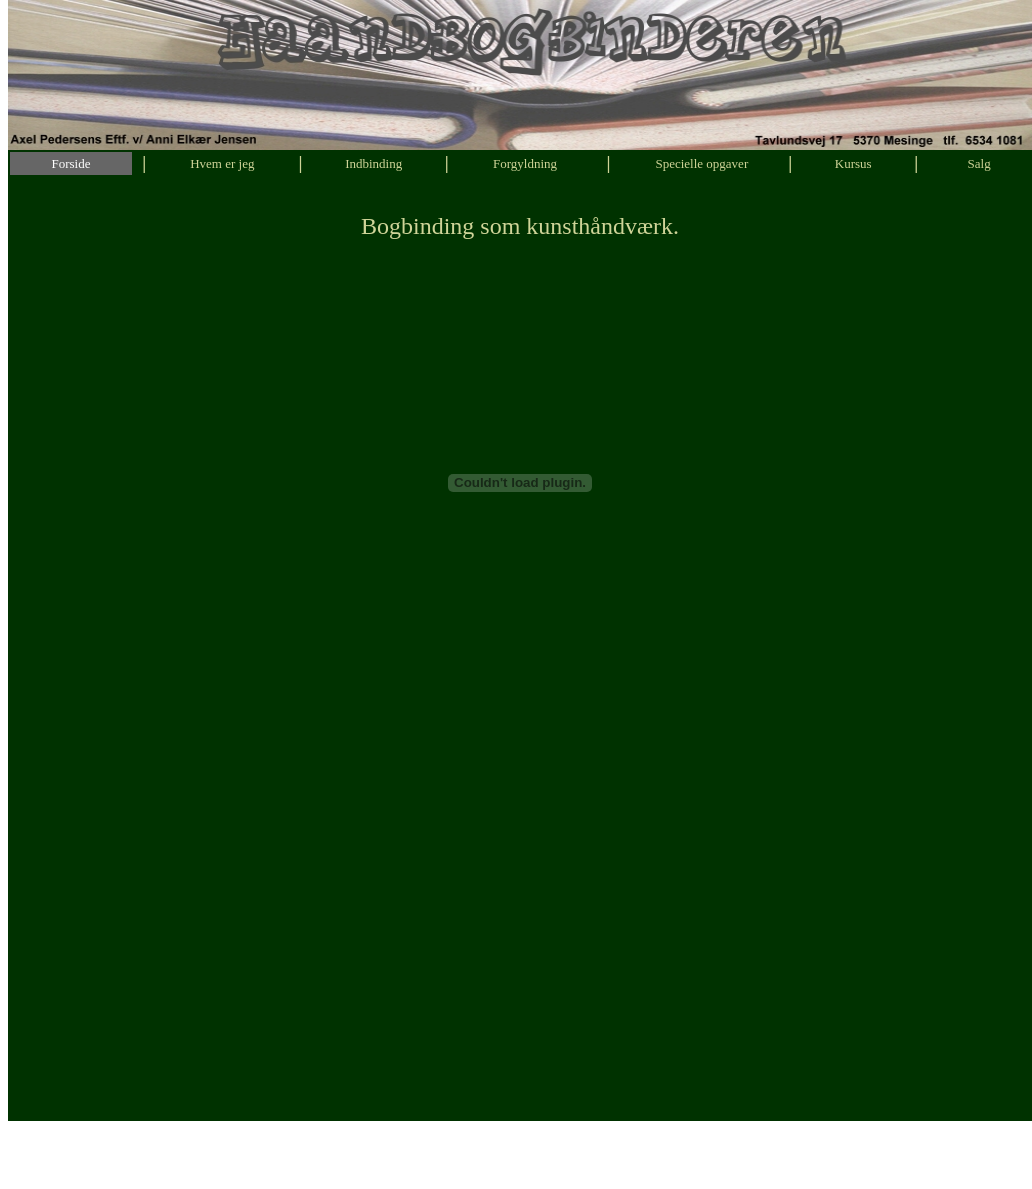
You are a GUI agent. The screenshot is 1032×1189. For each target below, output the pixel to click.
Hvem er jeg (222, 163)
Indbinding (373, 163)
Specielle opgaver (701, 163)
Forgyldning (525, 163)
